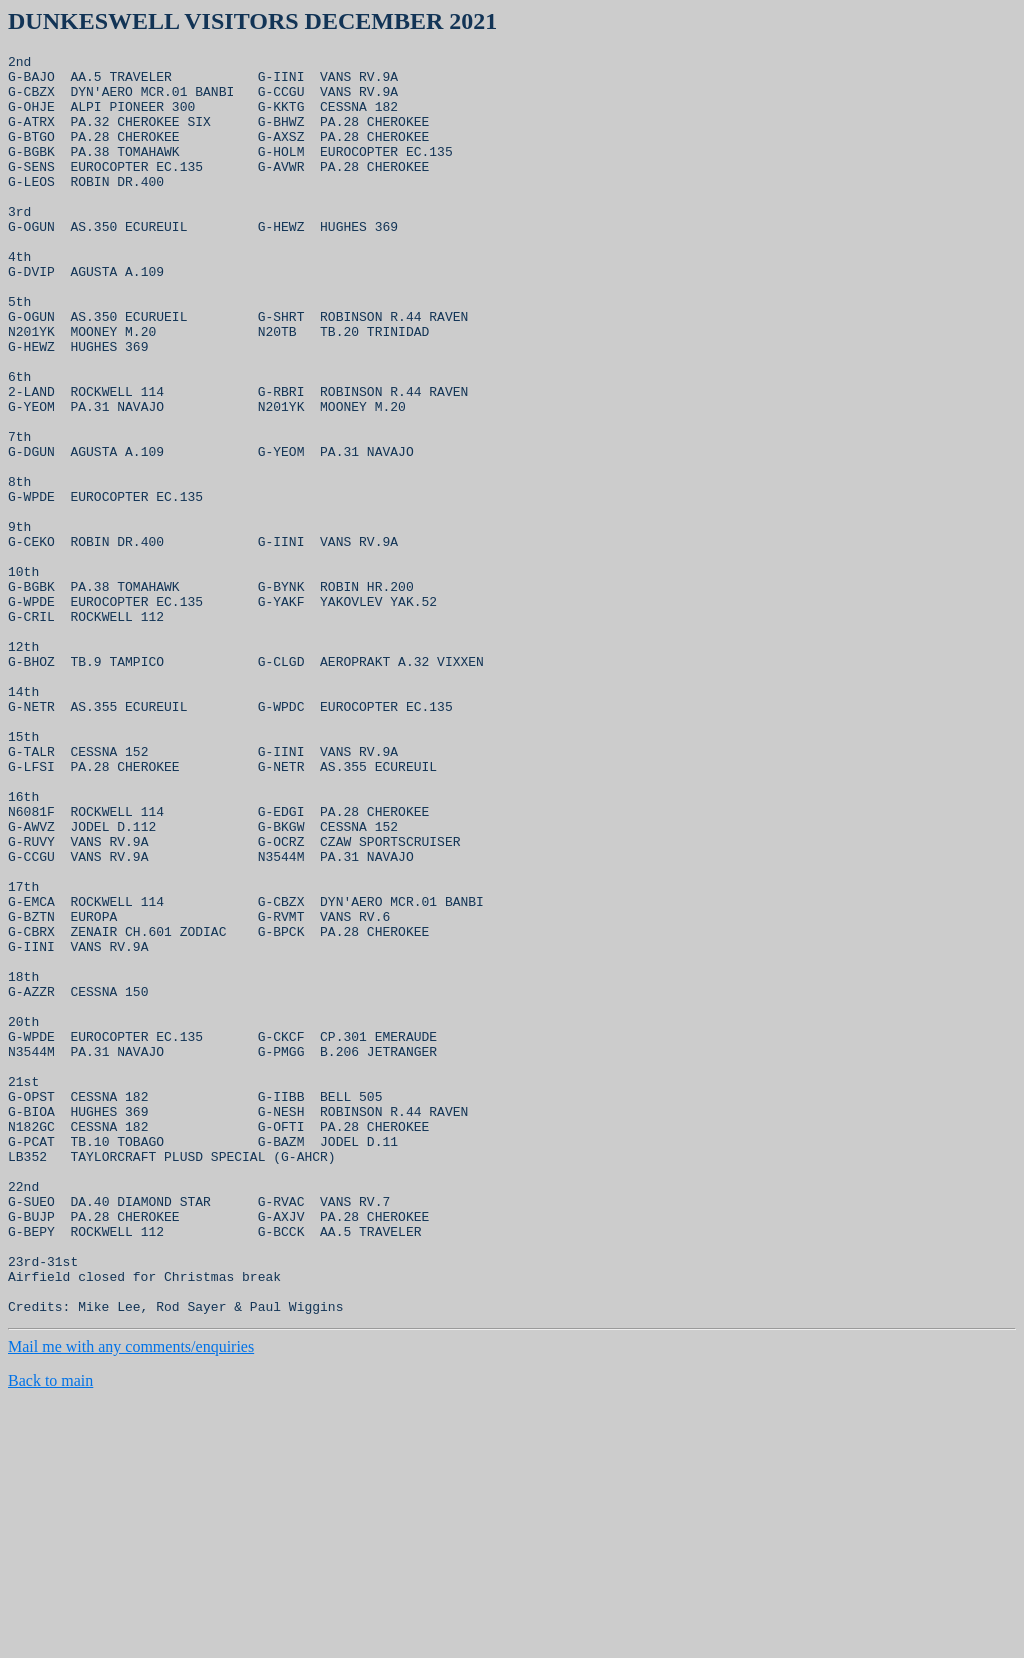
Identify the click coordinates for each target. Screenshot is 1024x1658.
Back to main (50, 1632)
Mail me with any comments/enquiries (131, 1598)
